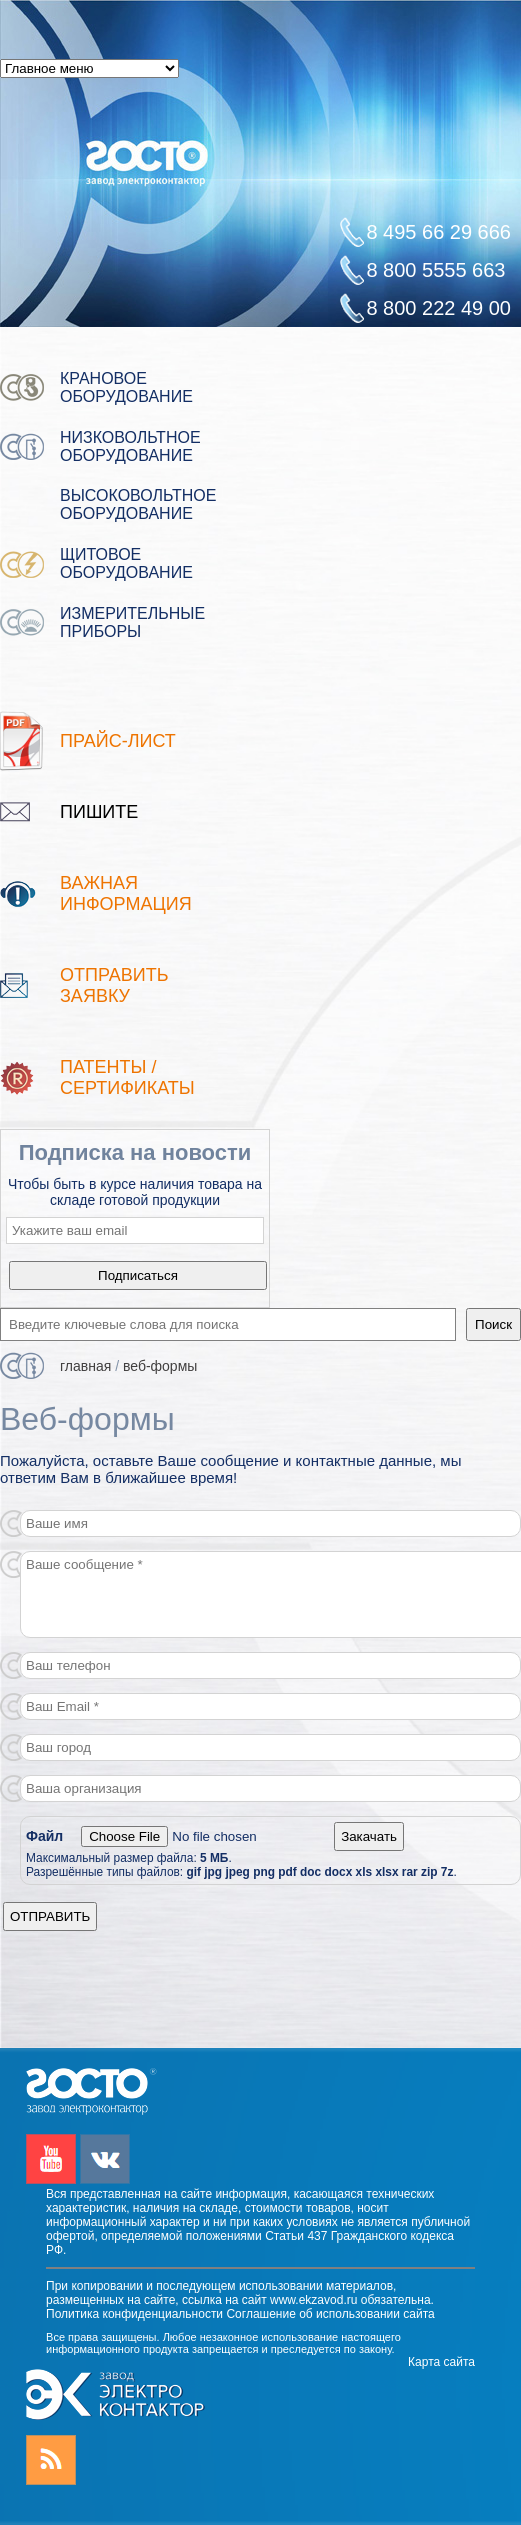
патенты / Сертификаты (127, 1077)
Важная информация (126, 893)
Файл (46, 1836)
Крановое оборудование (126, 387)
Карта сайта (441, 2362)
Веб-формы (160, 1366)
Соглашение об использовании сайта (330, 2314)
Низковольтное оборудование (130, 446)
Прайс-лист (118, 741)
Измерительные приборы (132, 622)
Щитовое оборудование (126, 563)
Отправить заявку (114, 985)
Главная (85, 1366)
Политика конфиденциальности (134, 2314)
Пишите (99, 812)
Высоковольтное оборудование (138, 504)
